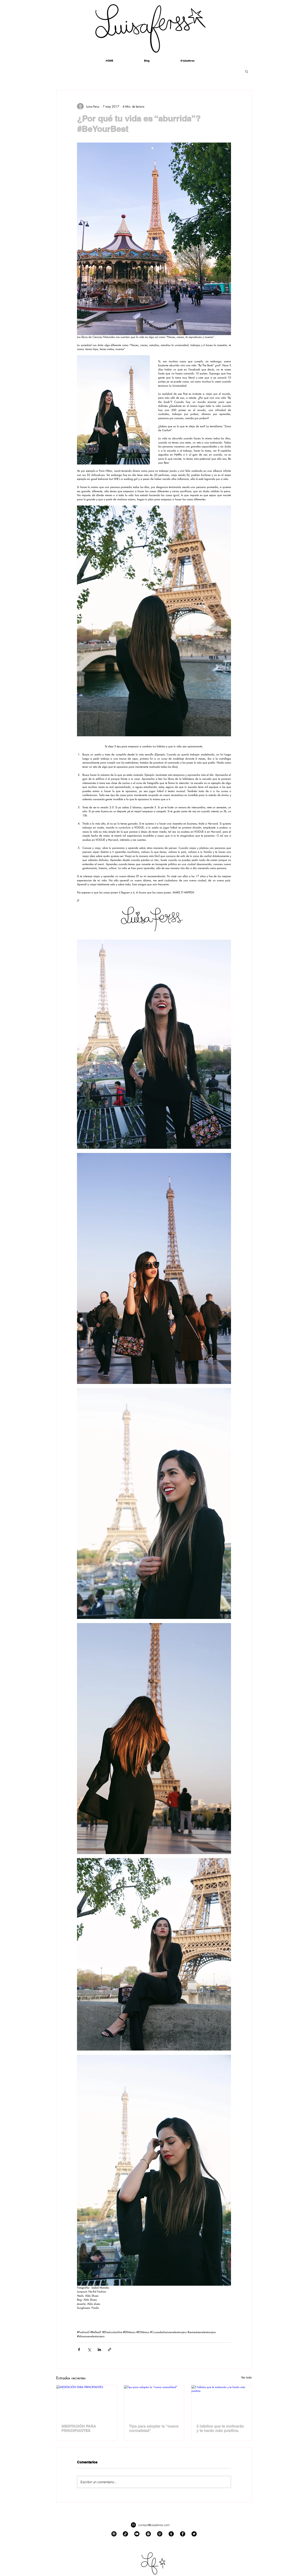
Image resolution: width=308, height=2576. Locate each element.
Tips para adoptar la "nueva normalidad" (153, 2428)
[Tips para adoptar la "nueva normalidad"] (154, 2402)
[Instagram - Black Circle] (114, 2533)
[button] (187, 61)
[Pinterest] (159, 2533)
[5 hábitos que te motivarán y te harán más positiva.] (221, 2402)
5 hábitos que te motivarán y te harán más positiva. (220, 2428)
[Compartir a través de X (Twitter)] (89, 2349)
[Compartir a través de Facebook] (79, 2349)
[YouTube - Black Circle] (136, 2533)
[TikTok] (125, 2533)
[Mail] (133, 2525)
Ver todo (246, 2377)
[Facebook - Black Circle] (182, 2533)
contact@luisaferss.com (154, 2525)
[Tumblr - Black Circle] (171, 2533)
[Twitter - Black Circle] (194, 2533)
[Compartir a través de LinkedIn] (99, 2349)
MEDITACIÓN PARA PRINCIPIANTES (78, 2428)
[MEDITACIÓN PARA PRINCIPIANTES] (86, 2402)
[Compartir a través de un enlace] (110, 2349)
